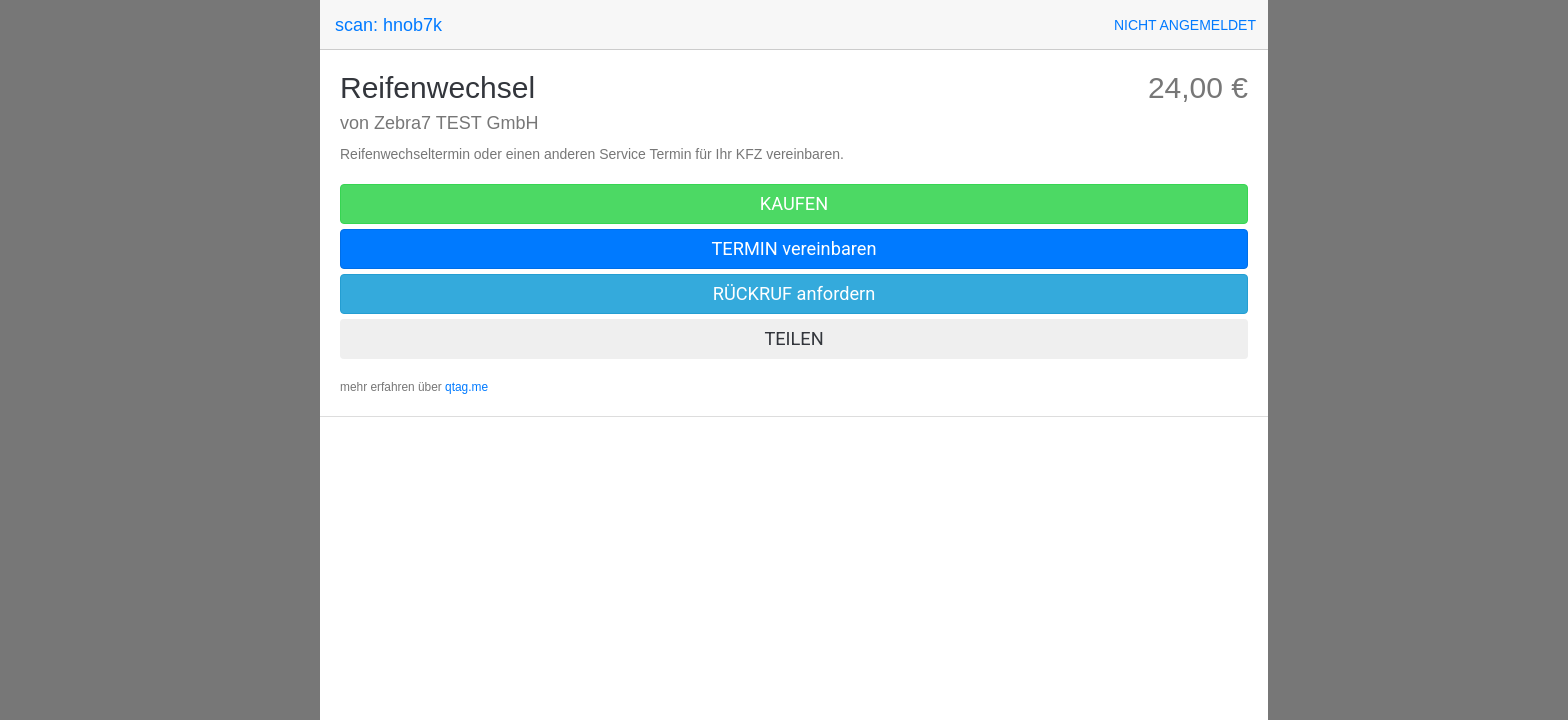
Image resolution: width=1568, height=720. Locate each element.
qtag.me (466, 387)
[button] (1185, 25)
